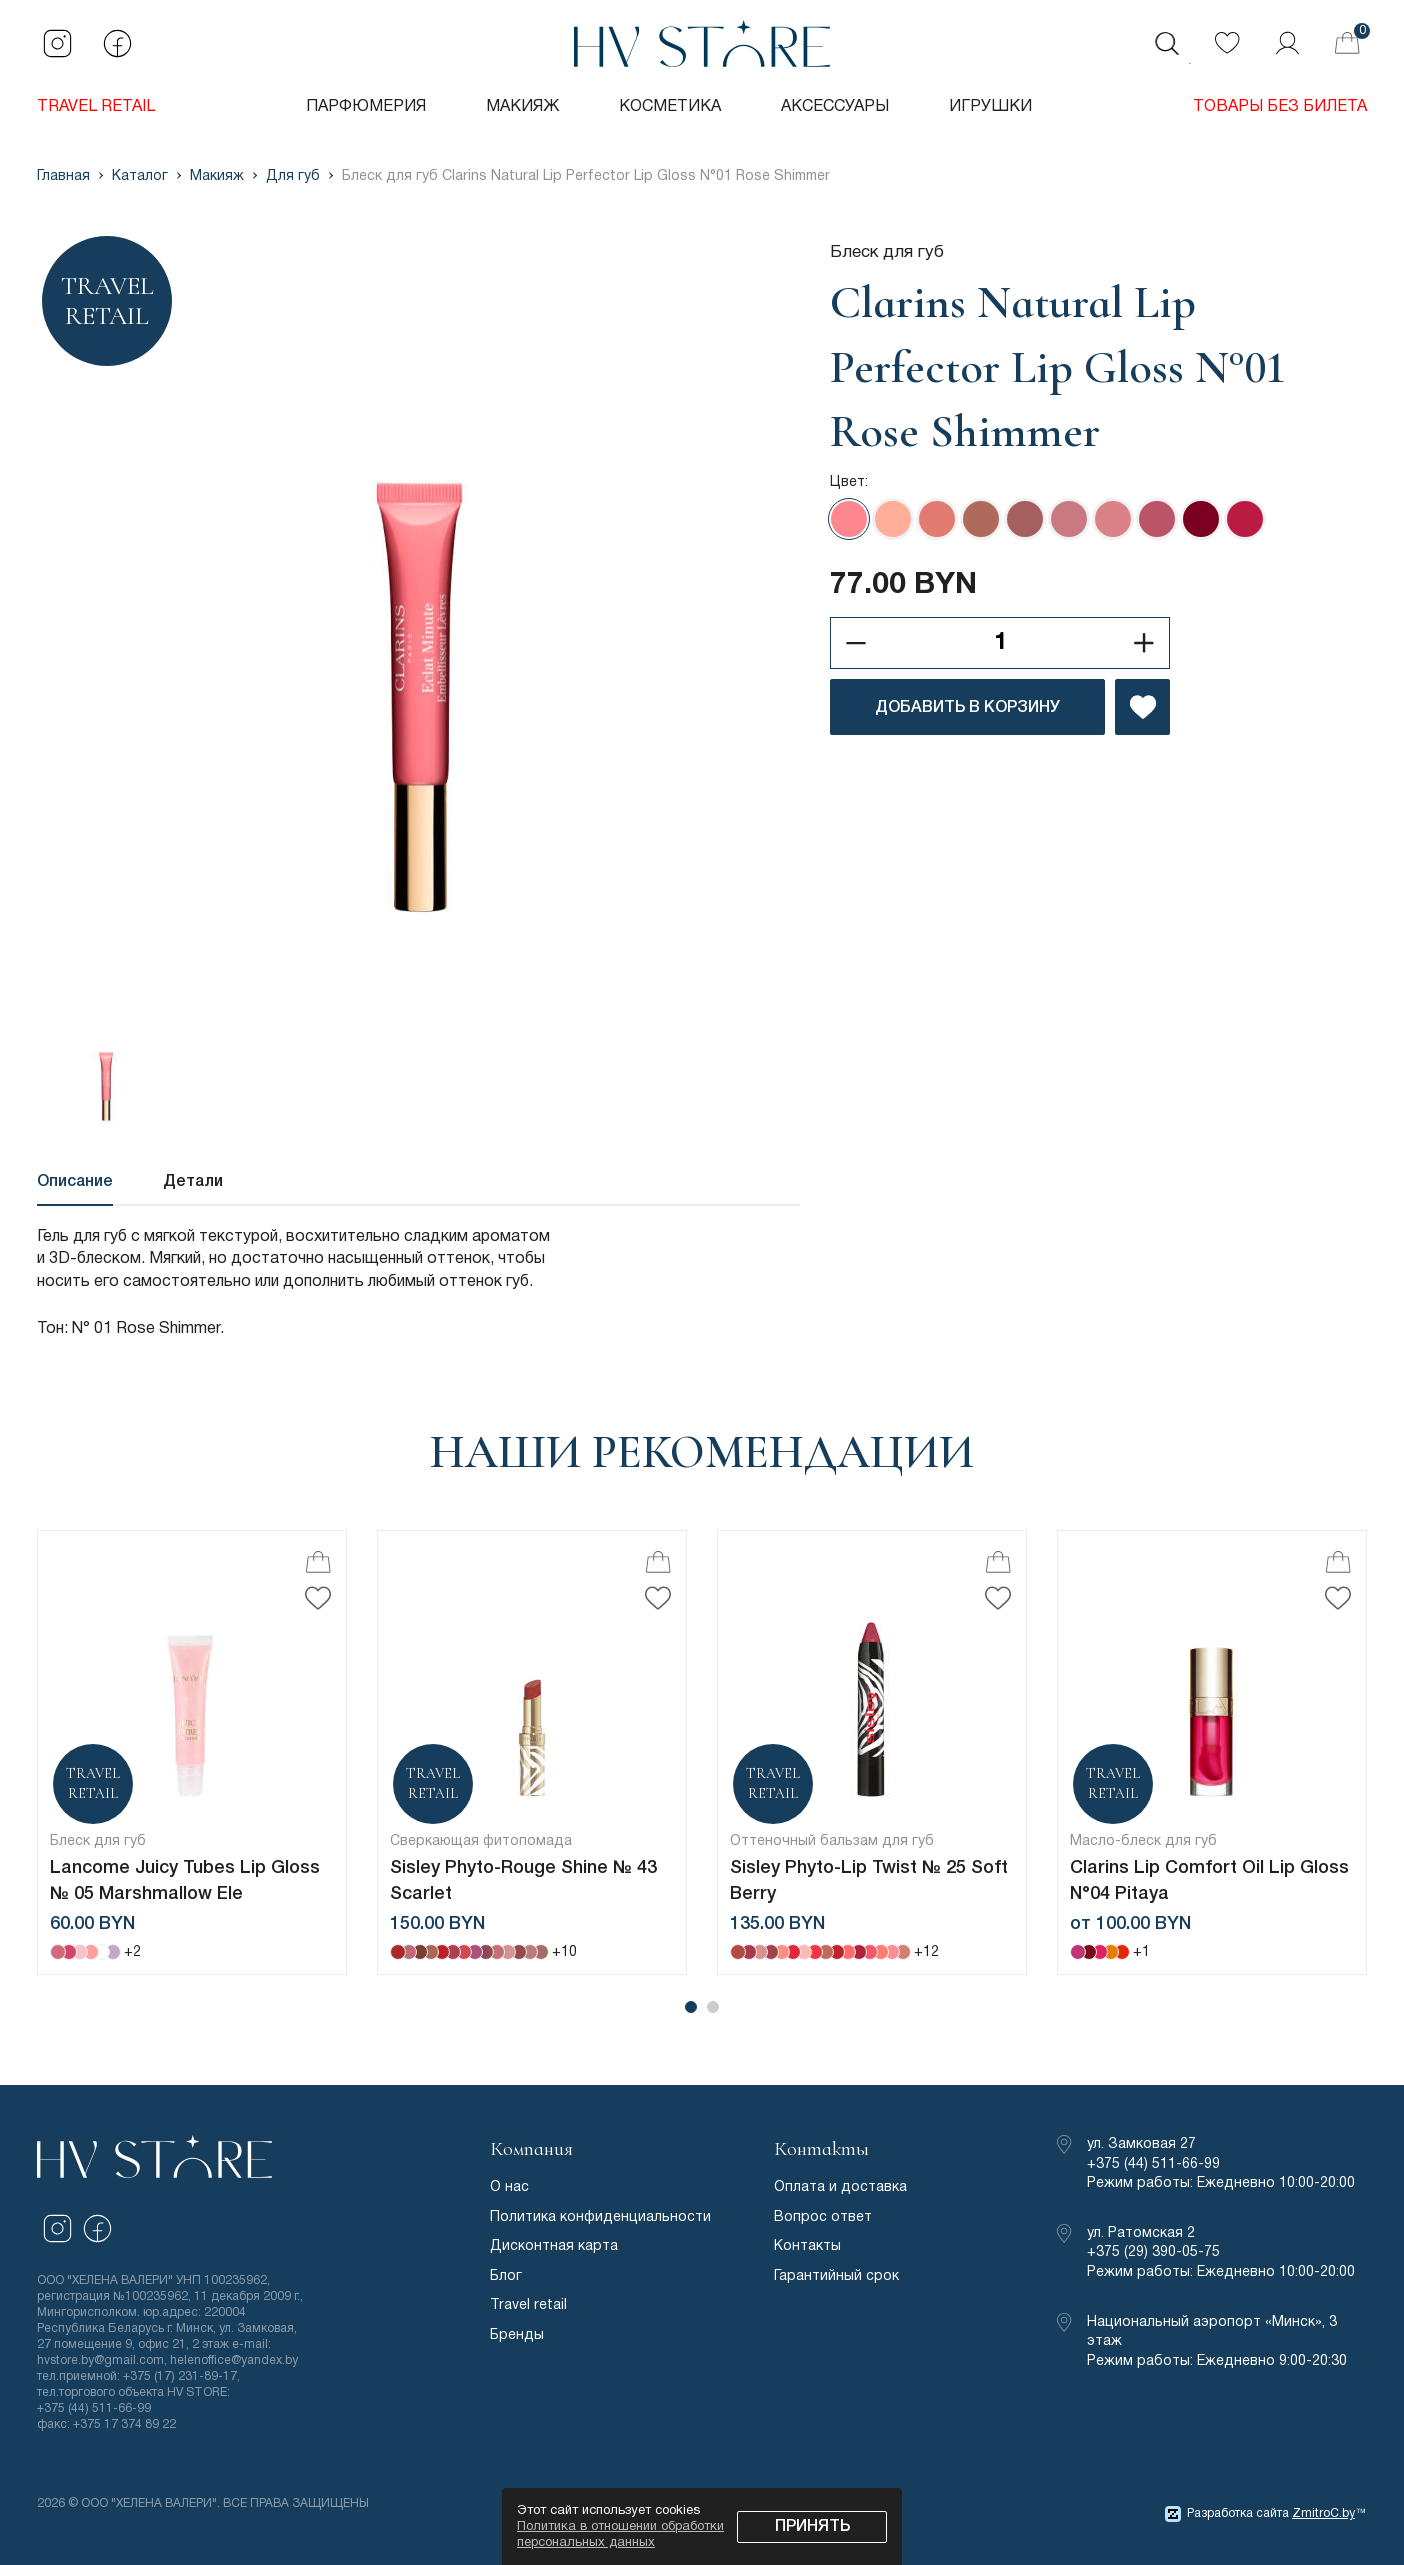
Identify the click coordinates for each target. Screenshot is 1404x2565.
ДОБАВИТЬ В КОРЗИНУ (967, 708)
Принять (812, 2527)
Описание (75, 1182)
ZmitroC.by (1323, 2513)
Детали (193, 1182)
